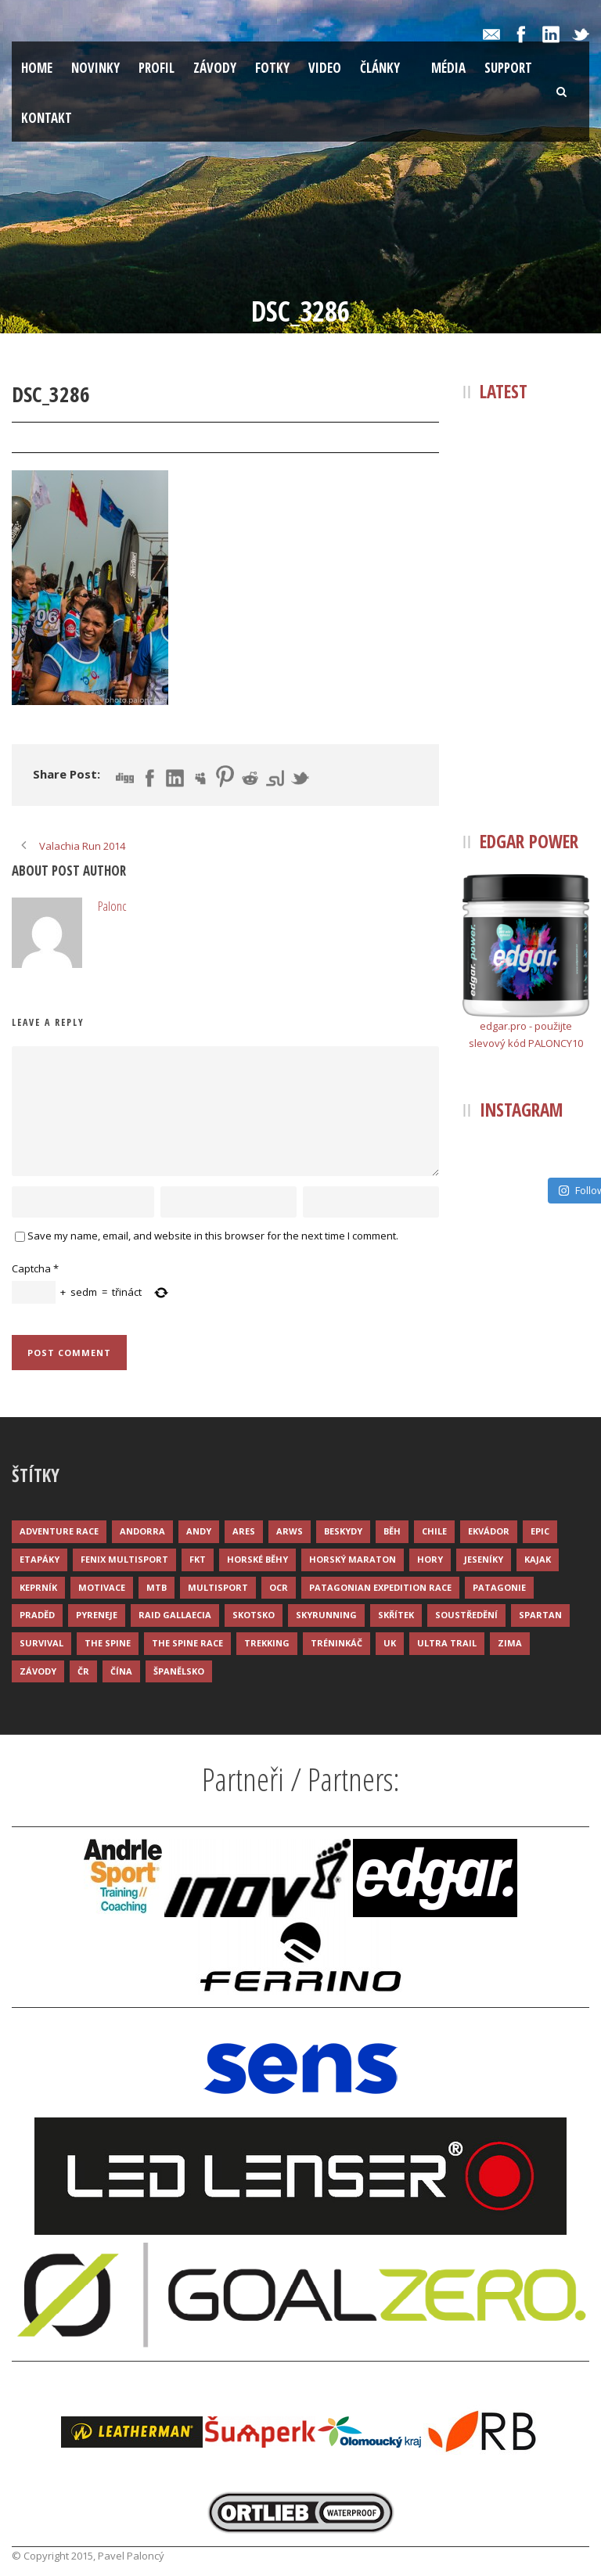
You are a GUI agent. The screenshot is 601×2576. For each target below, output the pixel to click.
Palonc (131, 438)
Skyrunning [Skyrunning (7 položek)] (326, 1615)
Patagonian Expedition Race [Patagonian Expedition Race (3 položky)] (380, 1587)
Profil (157, 68)
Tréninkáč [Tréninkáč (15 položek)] (336, 1643)
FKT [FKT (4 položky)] (197, 1559)
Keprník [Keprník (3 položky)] (38, 1587)
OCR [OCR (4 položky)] (278, 1587)
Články (380, 68)
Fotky (272, 68)
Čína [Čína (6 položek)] (121, 1671)
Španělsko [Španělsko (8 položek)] (178, 1671)
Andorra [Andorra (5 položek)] (142, 1531)
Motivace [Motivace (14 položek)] (101, 1587)
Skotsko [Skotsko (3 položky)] (253, 1615)
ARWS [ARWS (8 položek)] (289, 1531)
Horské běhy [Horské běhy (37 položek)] (257, 1559)
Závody (214, 68)
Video (324, 68)
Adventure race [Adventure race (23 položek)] (59, 1531)
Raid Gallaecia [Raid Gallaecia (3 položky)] (175, 1615)
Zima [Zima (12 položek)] (510, 1643)
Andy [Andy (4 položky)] (198, 1531)
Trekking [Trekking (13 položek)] (267, 1643)
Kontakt (46, 118)
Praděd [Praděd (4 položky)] (37, 1615)
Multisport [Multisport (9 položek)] (218, 1587)
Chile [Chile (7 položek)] (434, 1531)
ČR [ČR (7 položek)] (83, 1671)
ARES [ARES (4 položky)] (243, 1531)
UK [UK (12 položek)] (389, 1643)
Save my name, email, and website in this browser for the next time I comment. (212, 1236)
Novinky (95, 68)
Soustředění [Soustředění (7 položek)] (466, 1615)
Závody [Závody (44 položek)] (38, 1671)
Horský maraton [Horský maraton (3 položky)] (352, 1559)
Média (448, 68)
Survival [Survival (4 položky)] (41, 1643)
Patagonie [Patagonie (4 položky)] (499, 1587)
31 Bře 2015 (57, 438)
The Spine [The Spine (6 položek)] (108, 1643)
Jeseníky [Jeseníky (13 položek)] (483, 1559)
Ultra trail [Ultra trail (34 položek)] (447, 1643)
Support (508, 68)
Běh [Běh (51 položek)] (392, 1531)
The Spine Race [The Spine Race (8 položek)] (187, 1643)
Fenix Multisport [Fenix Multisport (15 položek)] (124, 1559)
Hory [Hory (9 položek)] (430, 1559)
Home (36, 68)
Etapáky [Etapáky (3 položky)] (39, 1559)
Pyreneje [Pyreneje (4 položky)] (96, 1615)
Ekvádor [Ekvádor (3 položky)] (488, 1531)
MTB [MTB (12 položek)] (156, 1587)
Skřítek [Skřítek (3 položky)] (396, 1615)
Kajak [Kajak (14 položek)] (537, 1559)
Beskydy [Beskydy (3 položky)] (343, 1531)
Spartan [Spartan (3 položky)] (540, 1615)
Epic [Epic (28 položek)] (540, 1531)
